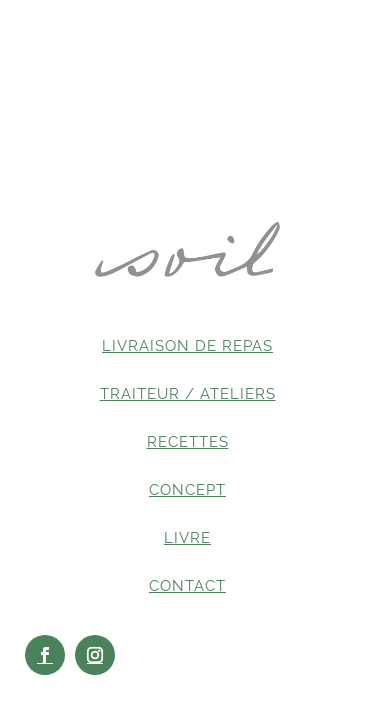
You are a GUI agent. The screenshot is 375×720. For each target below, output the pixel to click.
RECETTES (188, 442)
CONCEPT (187, 490)
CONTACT (187, 586)
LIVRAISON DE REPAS (187, 346)
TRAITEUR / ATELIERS (188, 394)
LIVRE (187, 538)
